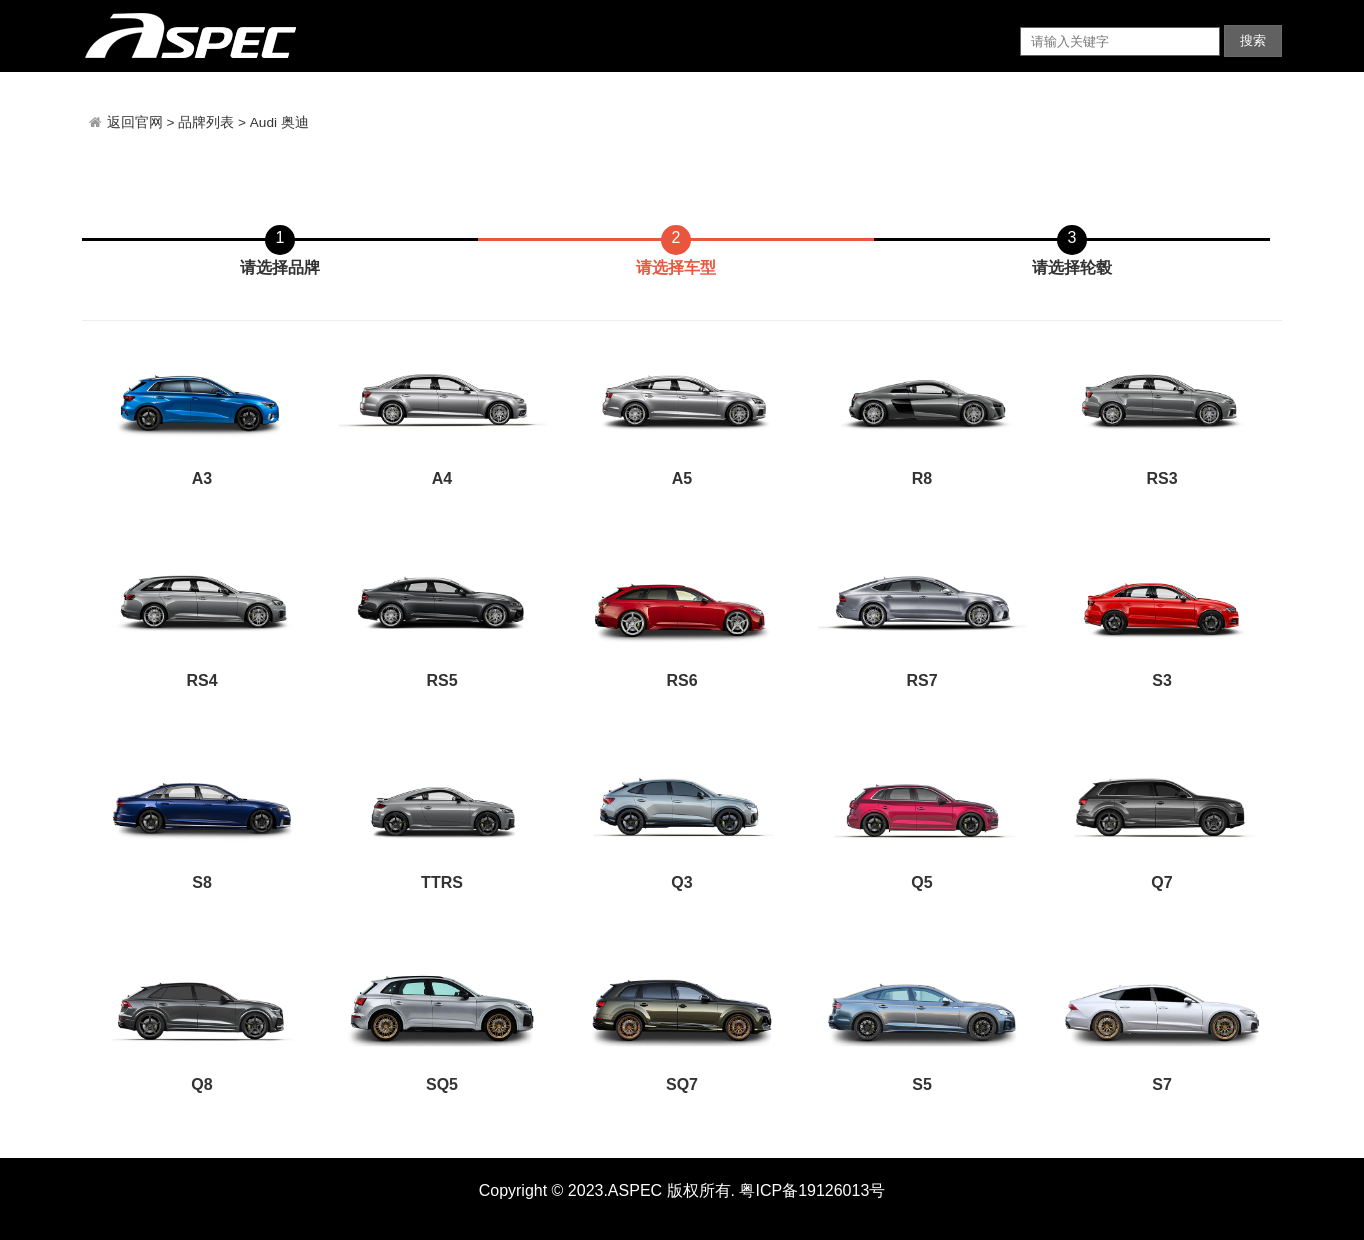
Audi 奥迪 (279, 122)
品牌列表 (206, 122)
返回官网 (137, 122)
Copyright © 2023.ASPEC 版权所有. (607, 1190)
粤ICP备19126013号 (812, 1190)
